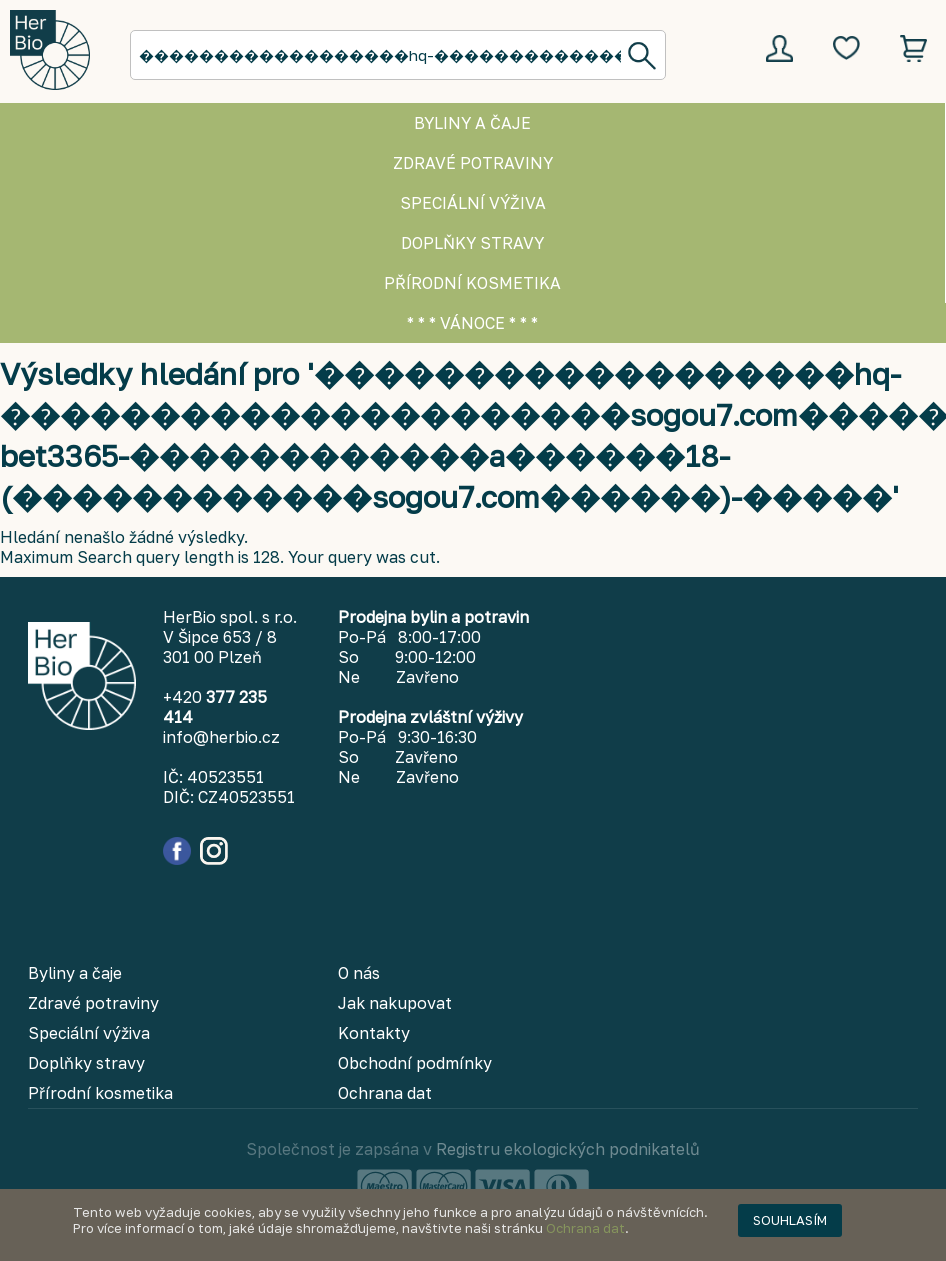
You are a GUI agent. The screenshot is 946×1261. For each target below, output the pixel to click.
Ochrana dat (585, 1228)
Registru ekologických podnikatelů (568, 1149)
